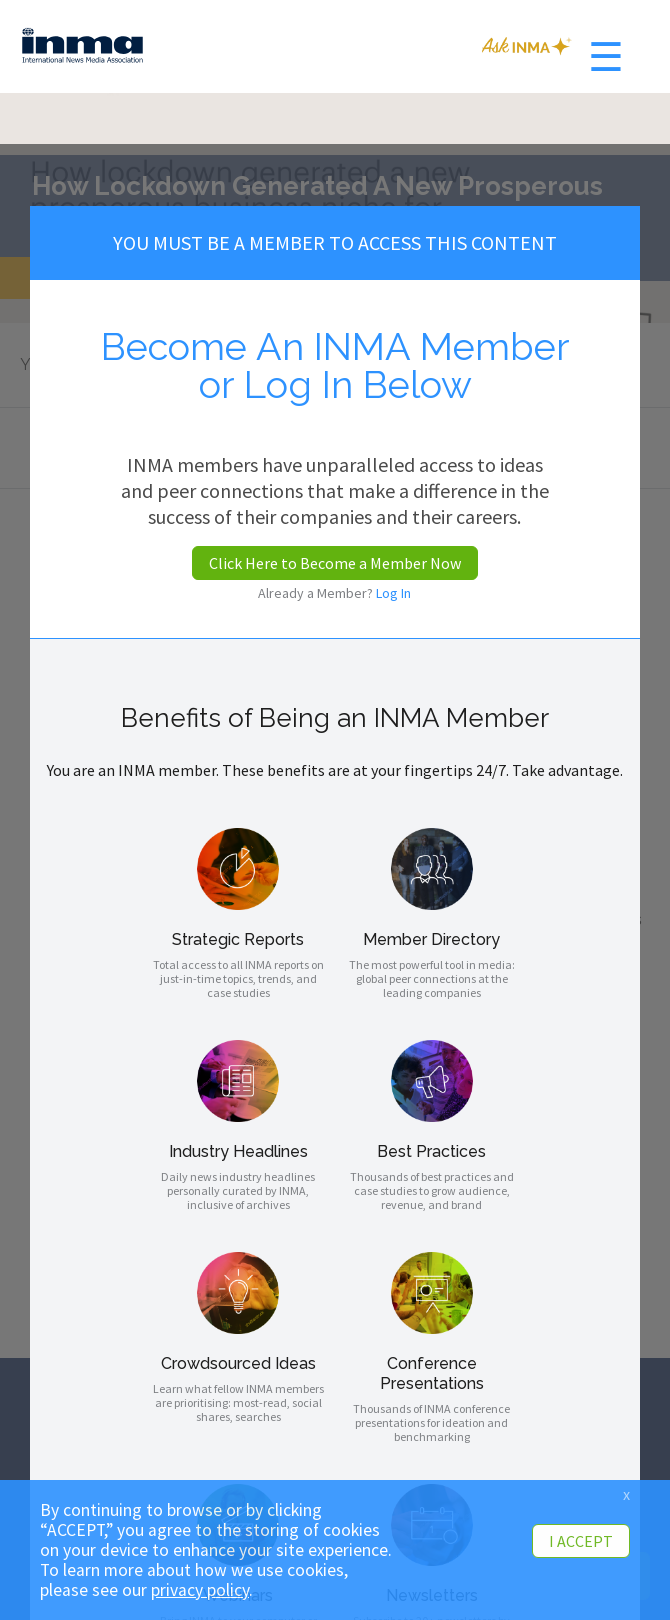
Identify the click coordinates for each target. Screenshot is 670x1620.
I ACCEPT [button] (581, 1541)
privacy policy (200, 1590)
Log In (393, 593)
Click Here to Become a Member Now (335, 563)
